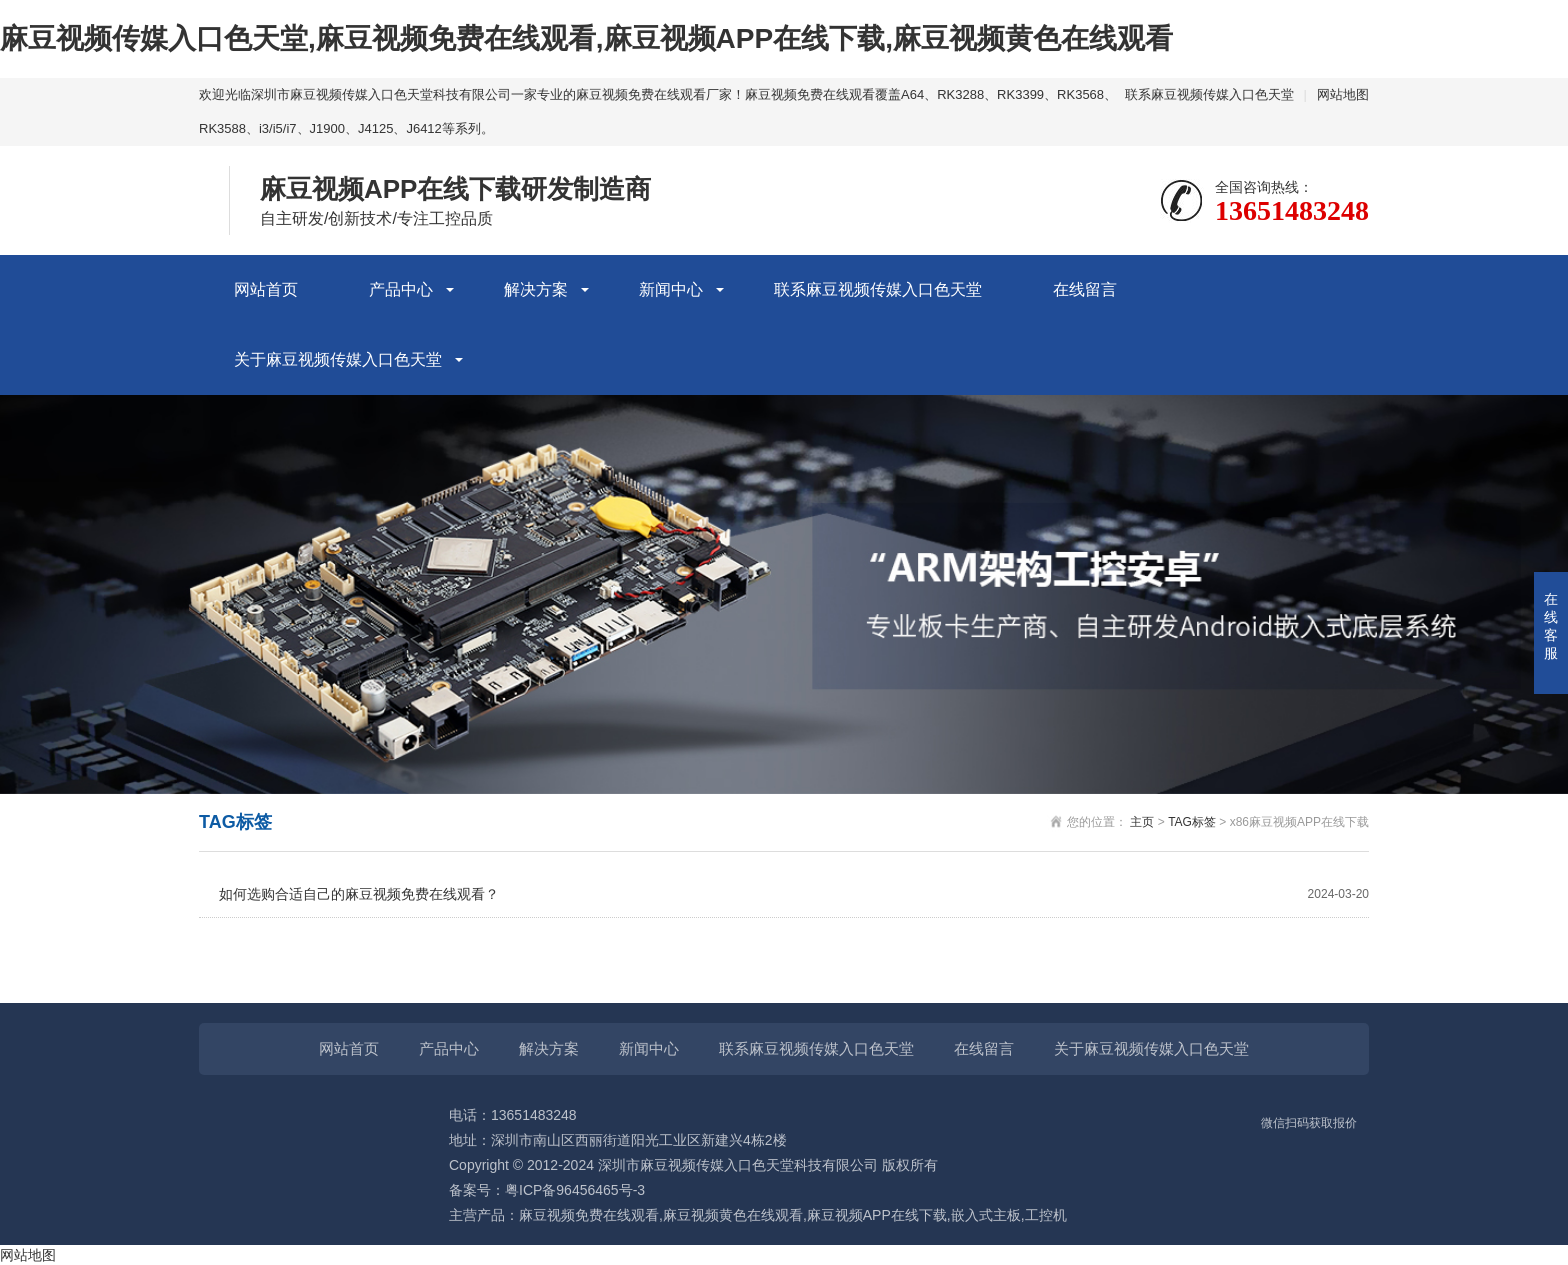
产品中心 (401, 289)
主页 (1142, 822)
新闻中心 (671, 289)
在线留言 (1085, 289)
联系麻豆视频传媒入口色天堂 (1209, 94)
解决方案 (536, 289)
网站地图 (1343, 94)
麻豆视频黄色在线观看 (733, 1215)
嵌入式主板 (986, 1215)
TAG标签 (1192, 822)
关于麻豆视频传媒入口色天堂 (338, 359)
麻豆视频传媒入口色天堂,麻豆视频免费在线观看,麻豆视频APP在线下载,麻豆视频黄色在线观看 (586, 38)
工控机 (1046, 1215)
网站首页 (266, 289)
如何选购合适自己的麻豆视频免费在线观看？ (794, 894)
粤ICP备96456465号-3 (575, 1190)
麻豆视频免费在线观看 (589, 1215)
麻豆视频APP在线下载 (877, 1215)
